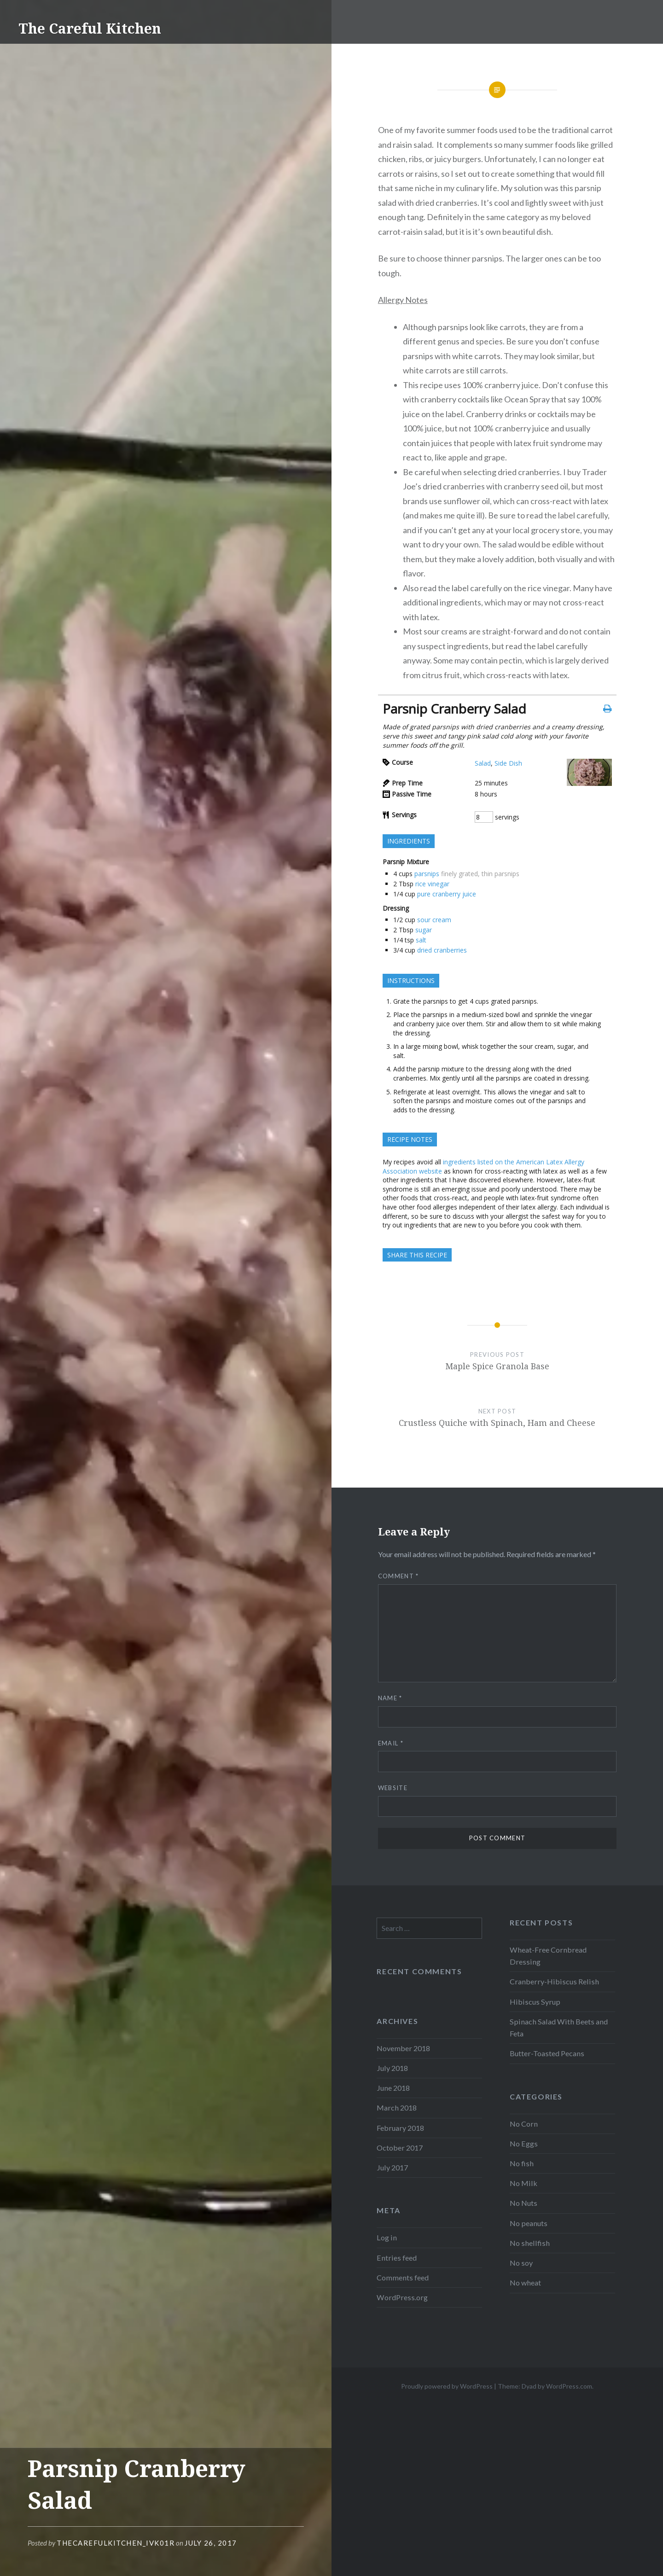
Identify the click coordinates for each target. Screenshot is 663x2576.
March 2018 (397, 2107)
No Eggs (524, 2143)
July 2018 (392, 2068)
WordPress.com (569, 2386)
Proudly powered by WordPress (447, 2386)
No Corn (524, 2123)
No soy (521, 2262)
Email (390, 1743)
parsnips (426, 873)
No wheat (525, 2282)
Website (392, 1787)
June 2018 (393, 2087)
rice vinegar (432, 883)
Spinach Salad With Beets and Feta (559, 2027)
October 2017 (400, 2147)
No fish (522, 2163)
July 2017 (392, 2167)
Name (390, 1698)
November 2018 (403, 2048)
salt (421, 940)
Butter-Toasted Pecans (547, 2053)
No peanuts (528, 2223)
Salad (483, 763)
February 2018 (400, 2127)
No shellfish (530, 2243)
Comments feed (403, 2277)
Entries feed (397, 2257)
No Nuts (523, 2202)
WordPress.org (402, 2297)
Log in (387, 2237)
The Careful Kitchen (89, 28)
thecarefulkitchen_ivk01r (115, 2543)
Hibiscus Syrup (535, 2001)
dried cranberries (442, 950)
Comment (398, 1576)
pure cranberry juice (446, 894)
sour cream (434, 919)
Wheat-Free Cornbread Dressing (548, 1955)
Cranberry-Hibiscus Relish (554, 1981)
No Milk (523, 2183)
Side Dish (508, 763)
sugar (423, 929)
